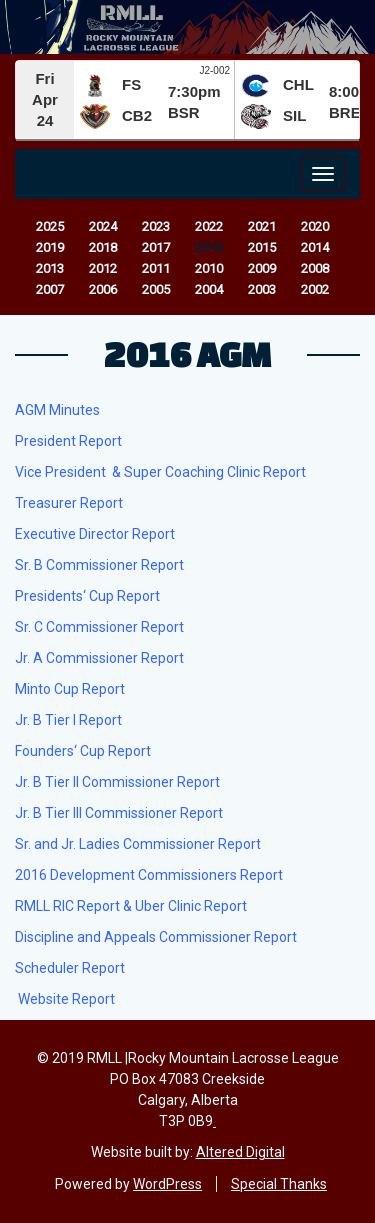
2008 (315, 268)
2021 (262, 226)
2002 (315, 289)
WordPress (167, 1184)
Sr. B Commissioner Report (99, 565)
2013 (50, 268)
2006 (103, 289)
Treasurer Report (69, 503)
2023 (156, 226)
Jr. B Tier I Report (68, 720)
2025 (50, 226)
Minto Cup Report (70, 689)
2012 (103, 268)
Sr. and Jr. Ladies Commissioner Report (138, 844)
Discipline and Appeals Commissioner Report (156, 937)
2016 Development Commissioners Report (149, 875)
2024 (103, 226)
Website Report (66, 999)
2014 (315, 247)
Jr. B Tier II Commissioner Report (117, 782)
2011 (156, 268)
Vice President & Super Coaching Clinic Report (160, 472)
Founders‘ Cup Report (83, 751)
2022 (209, 226)
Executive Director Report (95, 534)
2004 (209, 289)
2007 (50, 289)
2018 (103, 247)
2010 (209, 268)
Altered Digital (240, 1152)
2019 (50, 247)
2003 (262, 289)
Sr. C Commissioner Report (99, 627)
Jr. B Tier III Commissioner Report (119, 813)
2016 (209, 247)
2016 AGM (187, 354)
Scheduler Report (70, 968)
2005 (156, 289)
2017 (156, 247)
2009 (262, 268)
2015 (262, 247)
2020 (315, 226)
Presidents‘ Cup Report (87, 596)
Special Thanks (279, 1184)
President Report (68, 441)
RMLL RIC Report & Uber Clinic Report (131, 906)
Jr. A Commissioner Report (99, 658)
